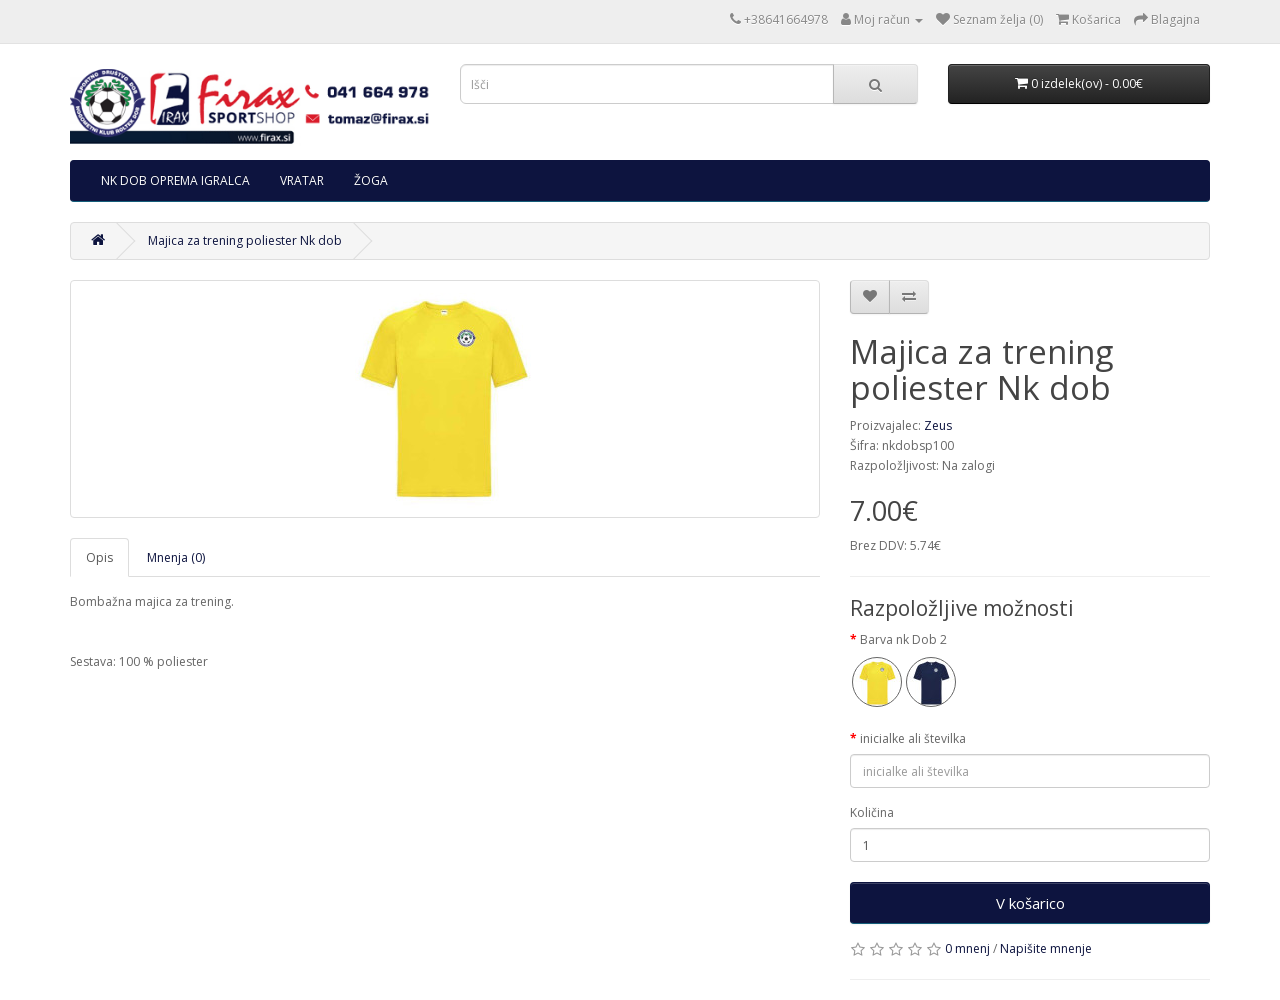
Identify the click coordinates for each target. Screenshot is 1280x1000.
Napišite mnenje (1046, 948)
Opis (99, 557)
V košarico (1030, 903)
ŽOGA (371, 180)
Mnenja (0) (176, 557)
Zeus (938, 425)
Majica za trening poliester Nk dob (245, 240)
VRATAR (302, 180)
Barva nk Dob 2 (903, 639)
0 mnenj (967, 948)
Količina (872, 812)
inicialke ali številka (913, 738)
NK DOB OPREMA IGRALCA (175, 180)
